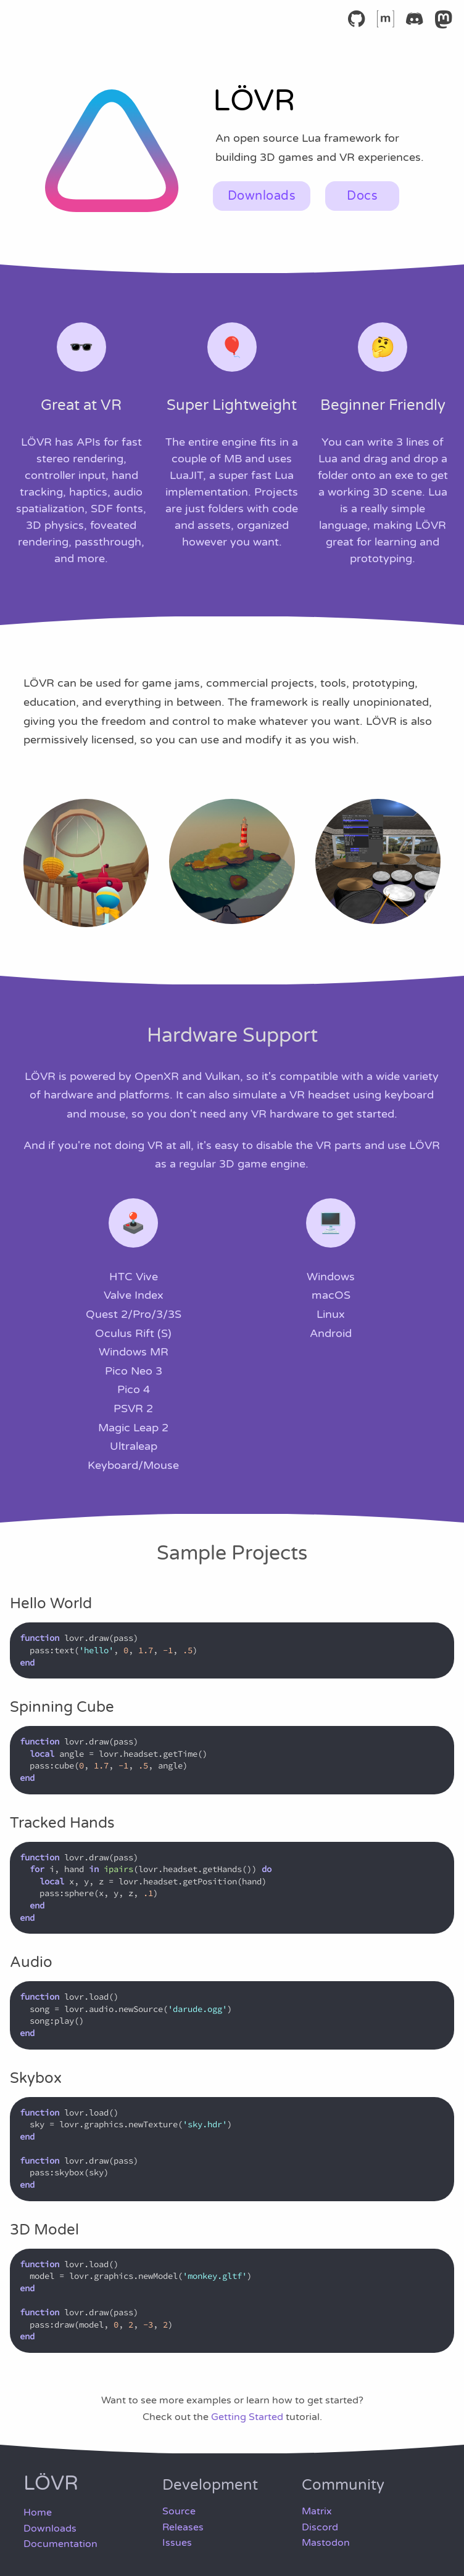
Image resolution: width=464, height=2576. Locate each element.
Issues (177, 2543)
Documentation (60, 2544)
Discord (320, 2527)
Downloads (262, 196)
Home (37, 2512)
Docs (362, 196)
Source (179, 2511)
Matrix (317, 2511)
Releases (183, 2527)
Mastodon (326, 2543)
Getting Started (247, 2417)
